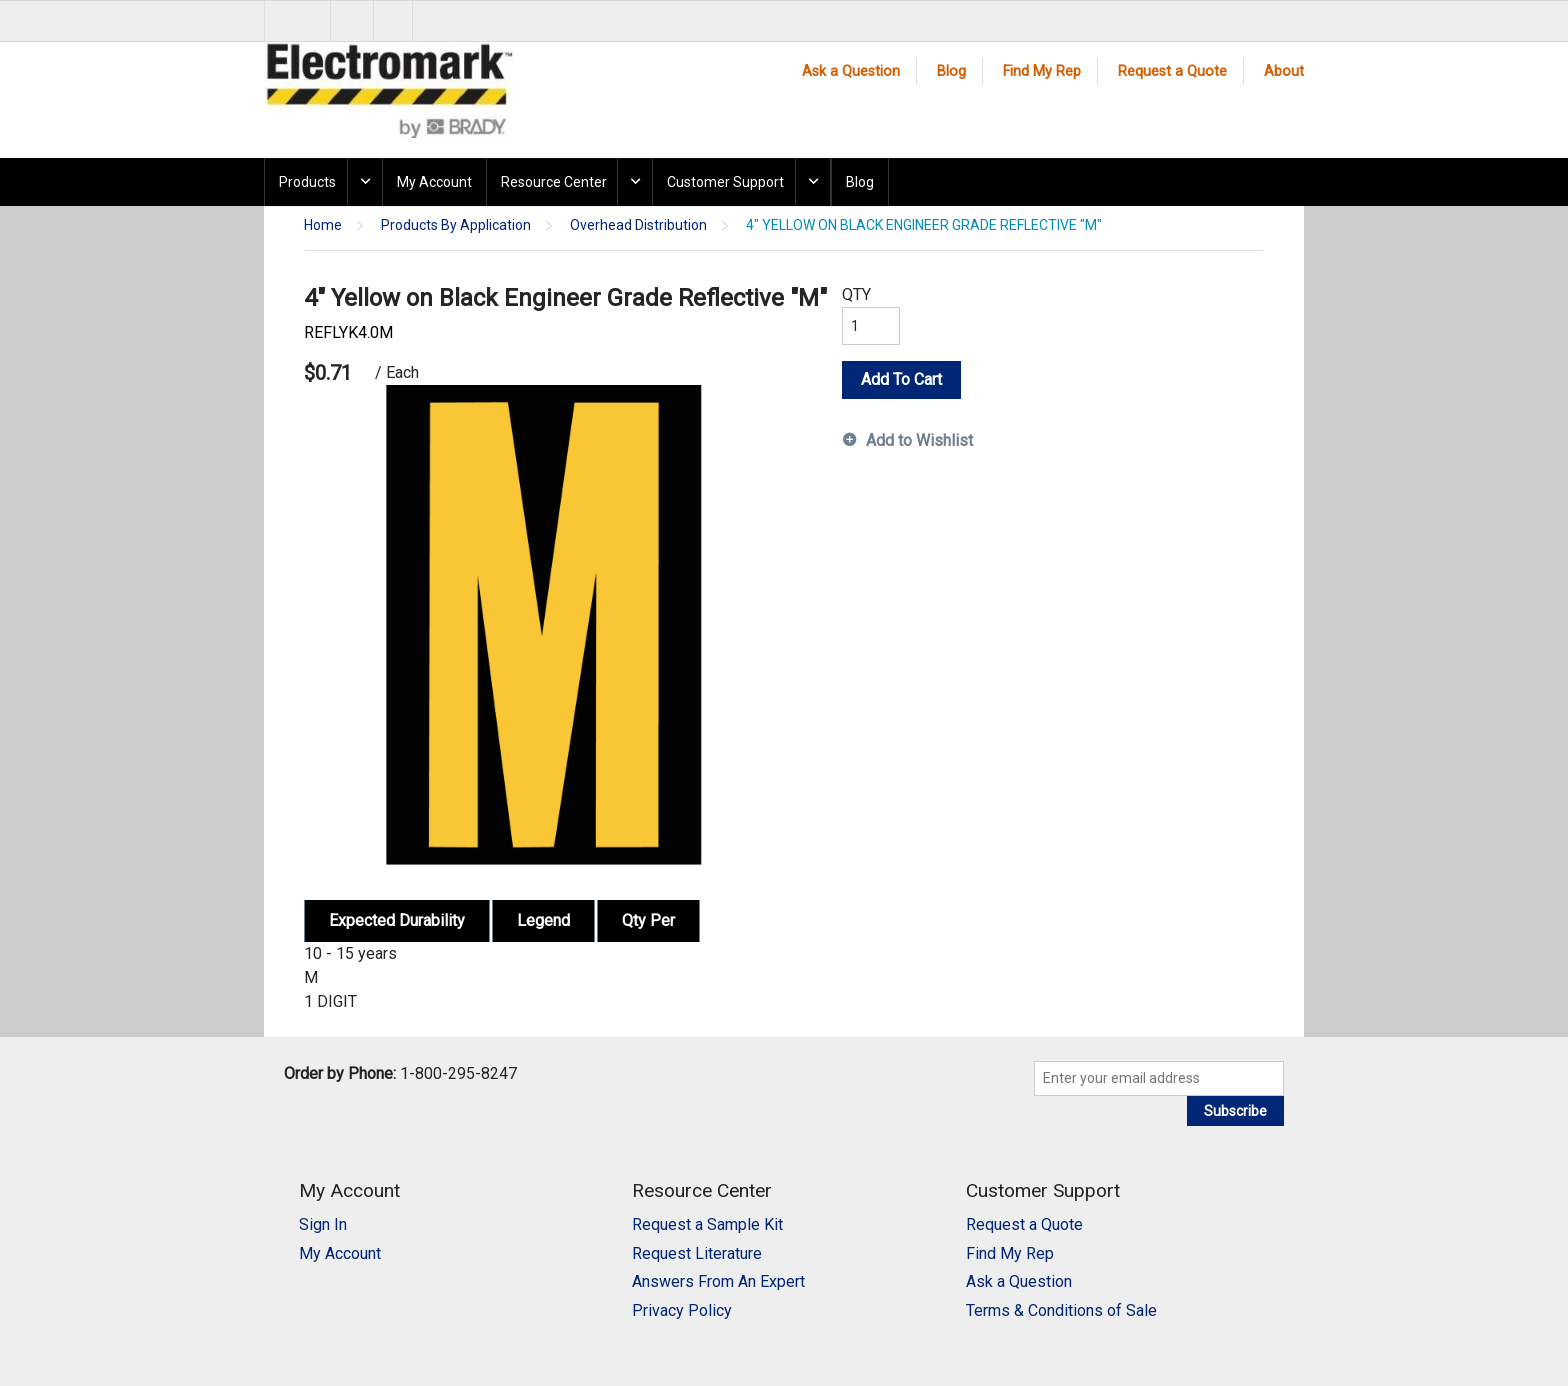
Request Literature (697, 1253)
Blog (951, 71)
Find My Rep (1042, 71)
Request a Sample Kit (707, 1224)
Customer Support (725, 182)
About (1284, 71)
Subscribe (1235, 1111)
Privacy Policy (682, 1310)
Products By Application (456, 225)
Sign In (323, 1224)
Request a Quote (1172, 71)
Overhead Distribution (638, 225)
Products (307, 182)
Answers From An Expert (718, 1281)
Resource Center (554, 182)
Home (323, 225)
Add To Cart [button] (901, 379)
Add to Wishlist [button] (919, 440)
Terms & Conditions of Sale (1061, 1310)
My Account (434, 182)
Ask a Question (851, 71)
